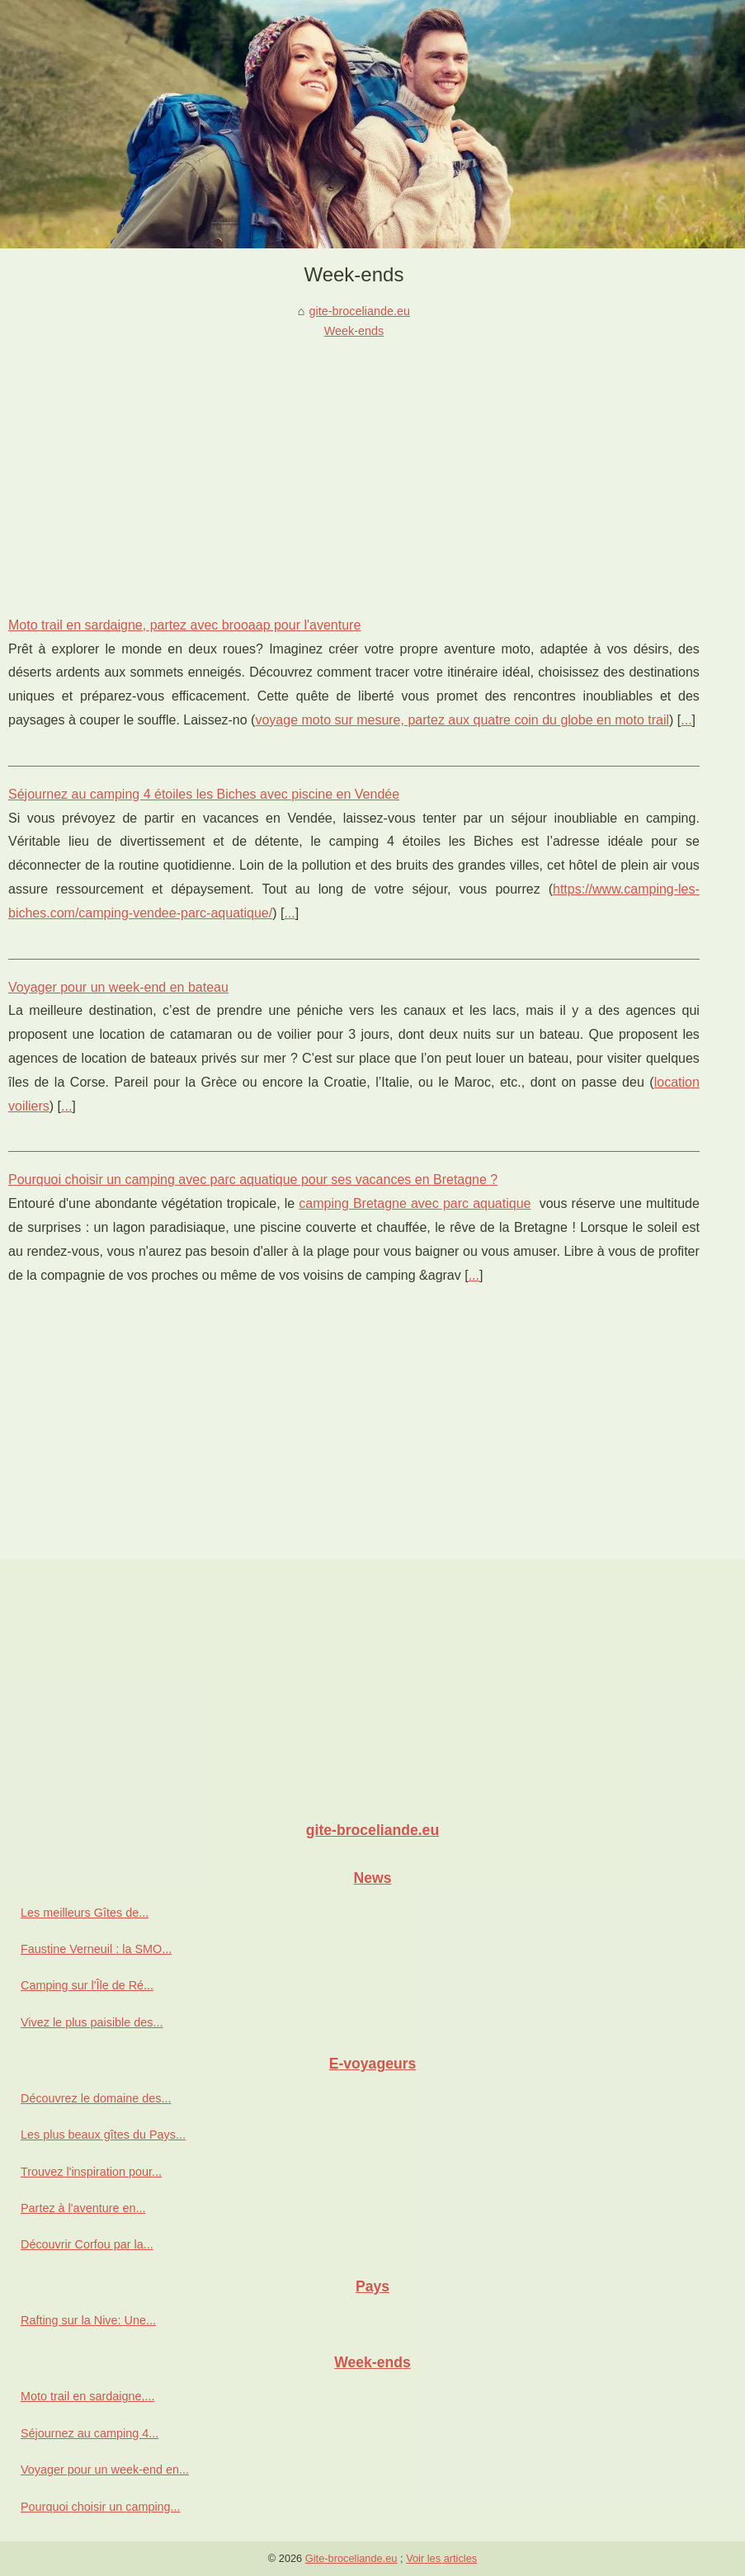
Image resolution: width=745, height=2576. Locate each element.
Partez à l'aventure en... (83, 2208)
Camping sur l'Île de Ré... (87, 1985)
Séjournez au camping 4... (89, 2433)
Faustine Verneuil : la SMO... (96, 1949)
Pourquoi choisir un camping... (101, 2506)
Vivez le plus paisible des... (92, 2022)
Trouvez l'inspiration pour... (91, 2171)
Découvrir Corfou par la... (87, 2244)
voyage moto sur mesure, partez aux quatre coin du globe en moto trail (462, 720)
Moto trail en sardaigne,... (87, 2396)
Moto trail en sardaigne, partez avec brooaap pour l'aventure (184, 625)
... (686, 720)
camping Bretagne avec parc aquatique (414, 1203)
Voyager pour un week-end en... (105, 2469)
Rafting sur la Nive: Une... (88, 2320)
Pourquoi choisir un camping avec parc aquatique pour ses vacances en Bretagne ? (252, 1179)
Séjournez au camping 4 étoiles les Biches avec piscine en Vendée (203, 794)
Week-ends (354, 330)
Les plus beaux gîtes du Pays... (103, 2134)
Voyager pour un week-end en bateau (118, 987)
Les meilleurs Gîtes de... (85, 1912)
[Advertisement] (354, 465)
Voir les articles (441, 2558)
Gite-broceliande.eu (351, 2558)
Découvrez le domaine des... (96, 2098)
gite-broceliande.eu (359, 311)
